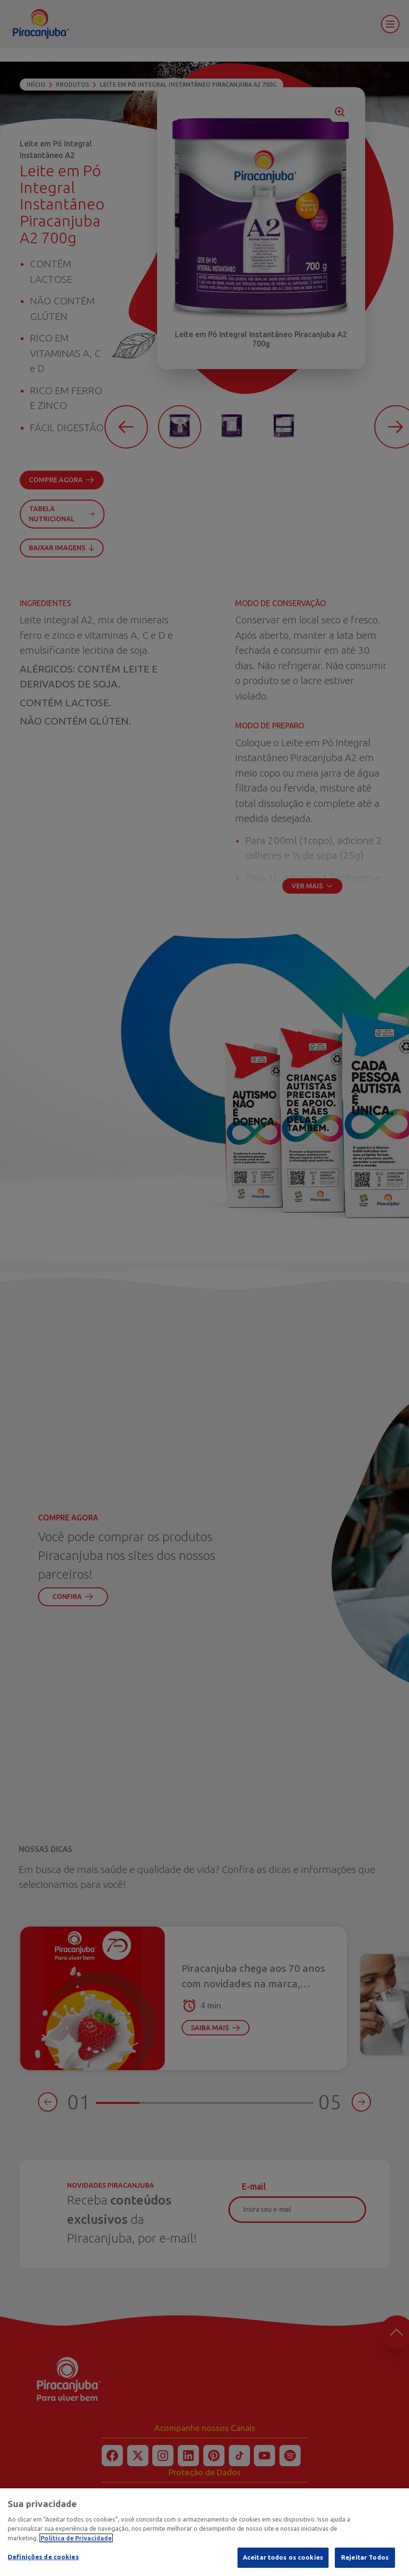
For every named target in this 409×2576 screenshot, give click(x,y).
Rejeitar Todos (365, 2565)
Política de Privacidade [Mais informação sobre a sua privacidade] (76, 2546)
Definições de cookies (43, 2565)
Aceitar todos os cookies (283, 2565)
